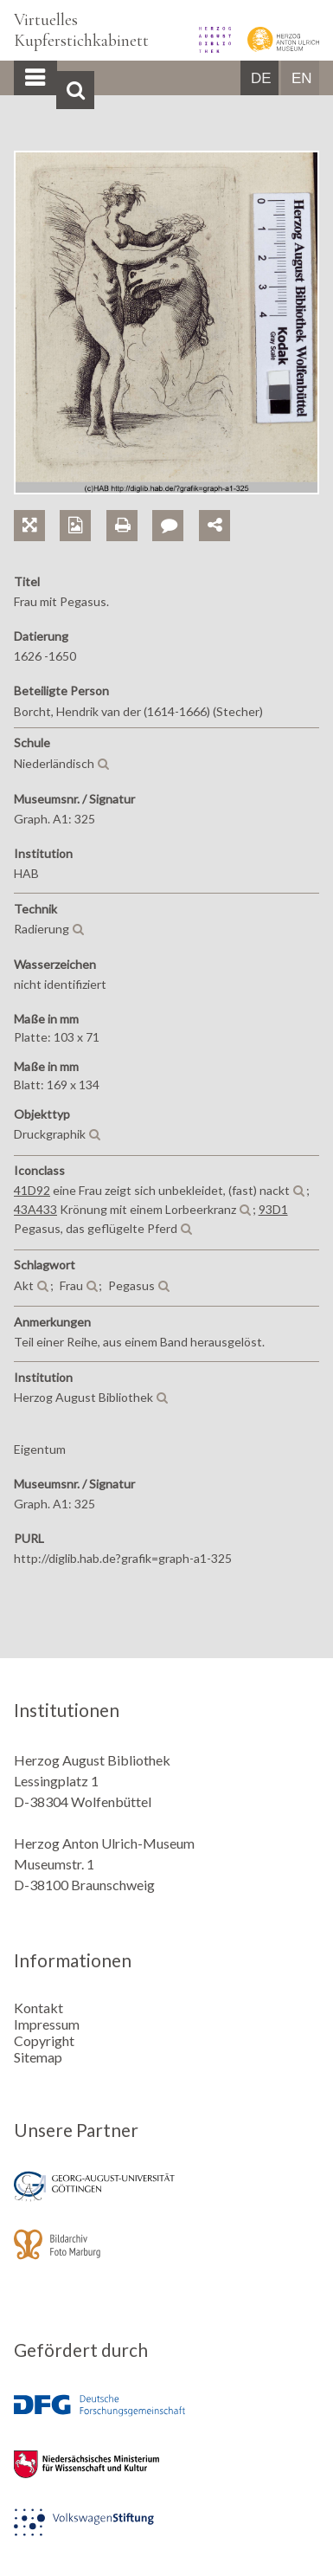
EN (301, 78)
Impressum (47, 2024)
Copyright (44, 2040)
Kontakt (38, 2007)
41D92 (32, 1190)
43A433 (35, 1209)
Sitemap (38, 2057)
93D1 (273, 1209)
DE (261, 78)
